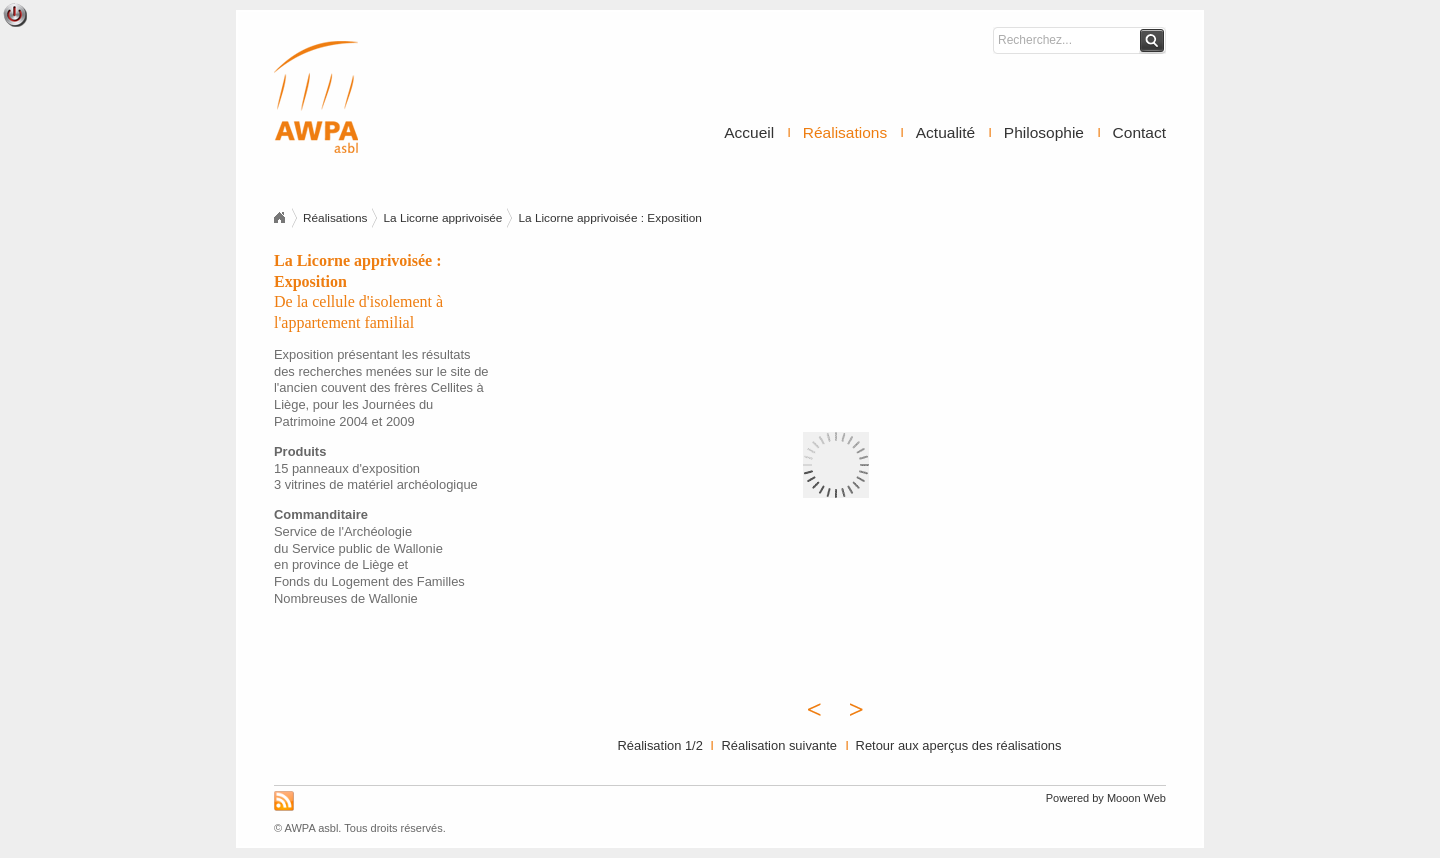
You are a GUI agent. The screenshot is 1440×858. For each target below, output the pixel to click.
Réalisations (845, 132)
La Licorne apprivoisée (442, 218)
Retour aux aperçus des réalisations (959, 745)
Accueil (749, 132)
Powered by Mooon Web (1106, 798)
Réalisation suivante (779, 745)
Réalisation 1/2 (660, 745)
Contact (1139, 132)
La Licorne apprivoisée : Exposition (609, 218)
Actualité (945, 132)
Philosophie (1044, 132)
